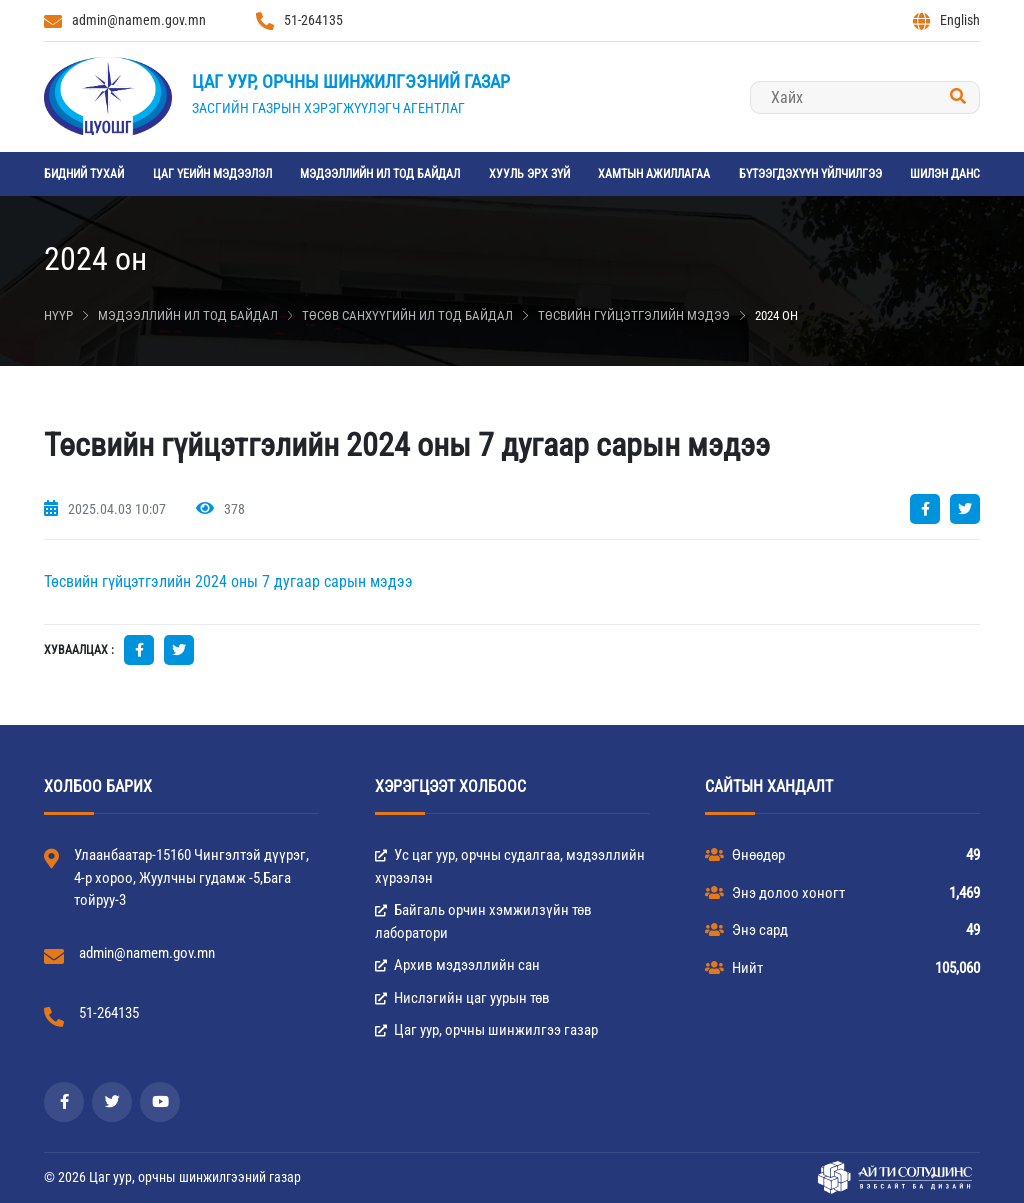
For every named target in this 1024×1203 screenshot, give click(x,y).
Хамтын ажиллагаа (654, 174)
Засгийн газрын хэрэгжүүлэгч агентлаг (328, 108)
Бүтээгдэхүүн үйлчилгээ (810, 174)
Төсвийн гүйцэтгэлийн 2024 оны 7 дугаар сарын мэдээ (228, 581)
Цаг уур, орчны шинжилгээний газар (351, 81)
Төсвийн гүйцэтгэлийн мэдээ (634, 315)
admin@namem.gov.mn (125, 21)
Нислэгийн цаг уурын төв (462, 998)
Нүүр (58, 315)
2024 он (776, 315)
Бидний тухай (84, 174)
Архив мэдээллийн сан (457, 965)
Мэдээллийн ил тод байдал (380, 174)
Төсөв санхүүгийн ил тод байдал (407, 315)
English (946, 21)
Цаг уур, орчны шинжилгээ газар (486, 1030)
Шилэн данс (945, 174)
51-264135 (299, 21)
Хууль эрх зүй (529, 174)
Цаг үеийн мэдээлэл (212, 174)
